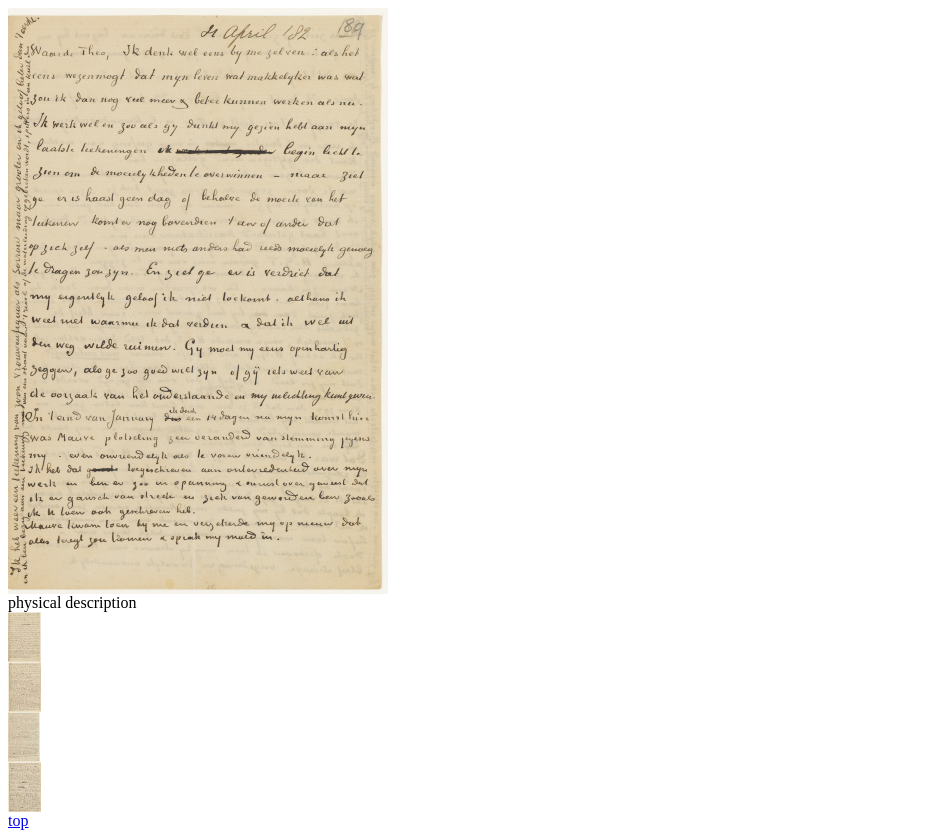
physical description (72, 602)
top (18, 820)
